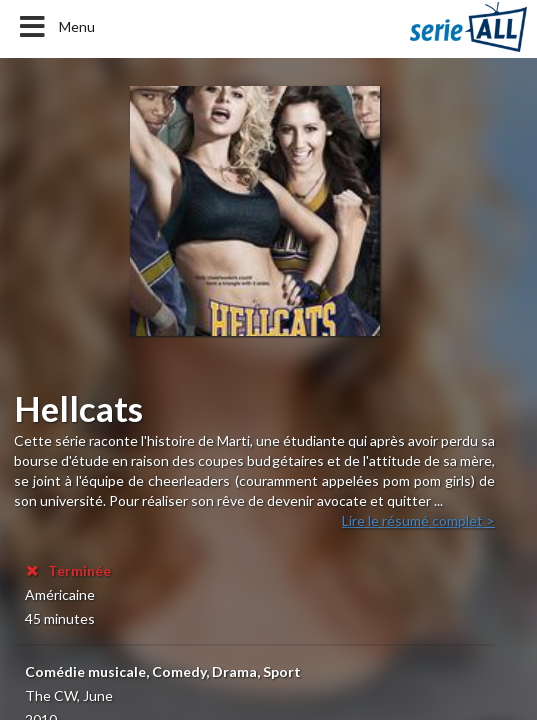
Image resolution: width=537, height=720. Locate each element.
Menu (55, 27)
